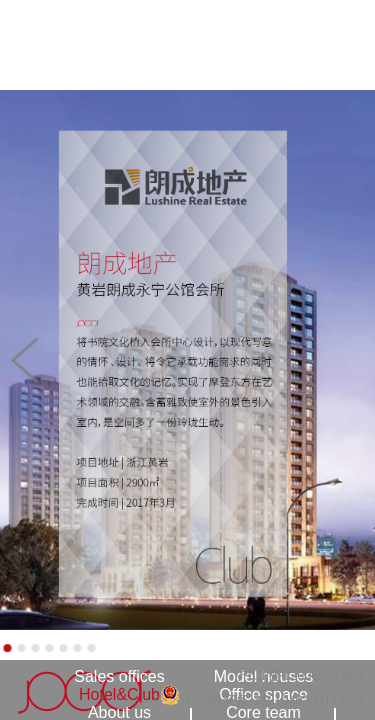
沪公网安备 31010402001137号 (272, 700)
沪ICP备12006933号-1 (299, 675)
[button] (23, 360)
